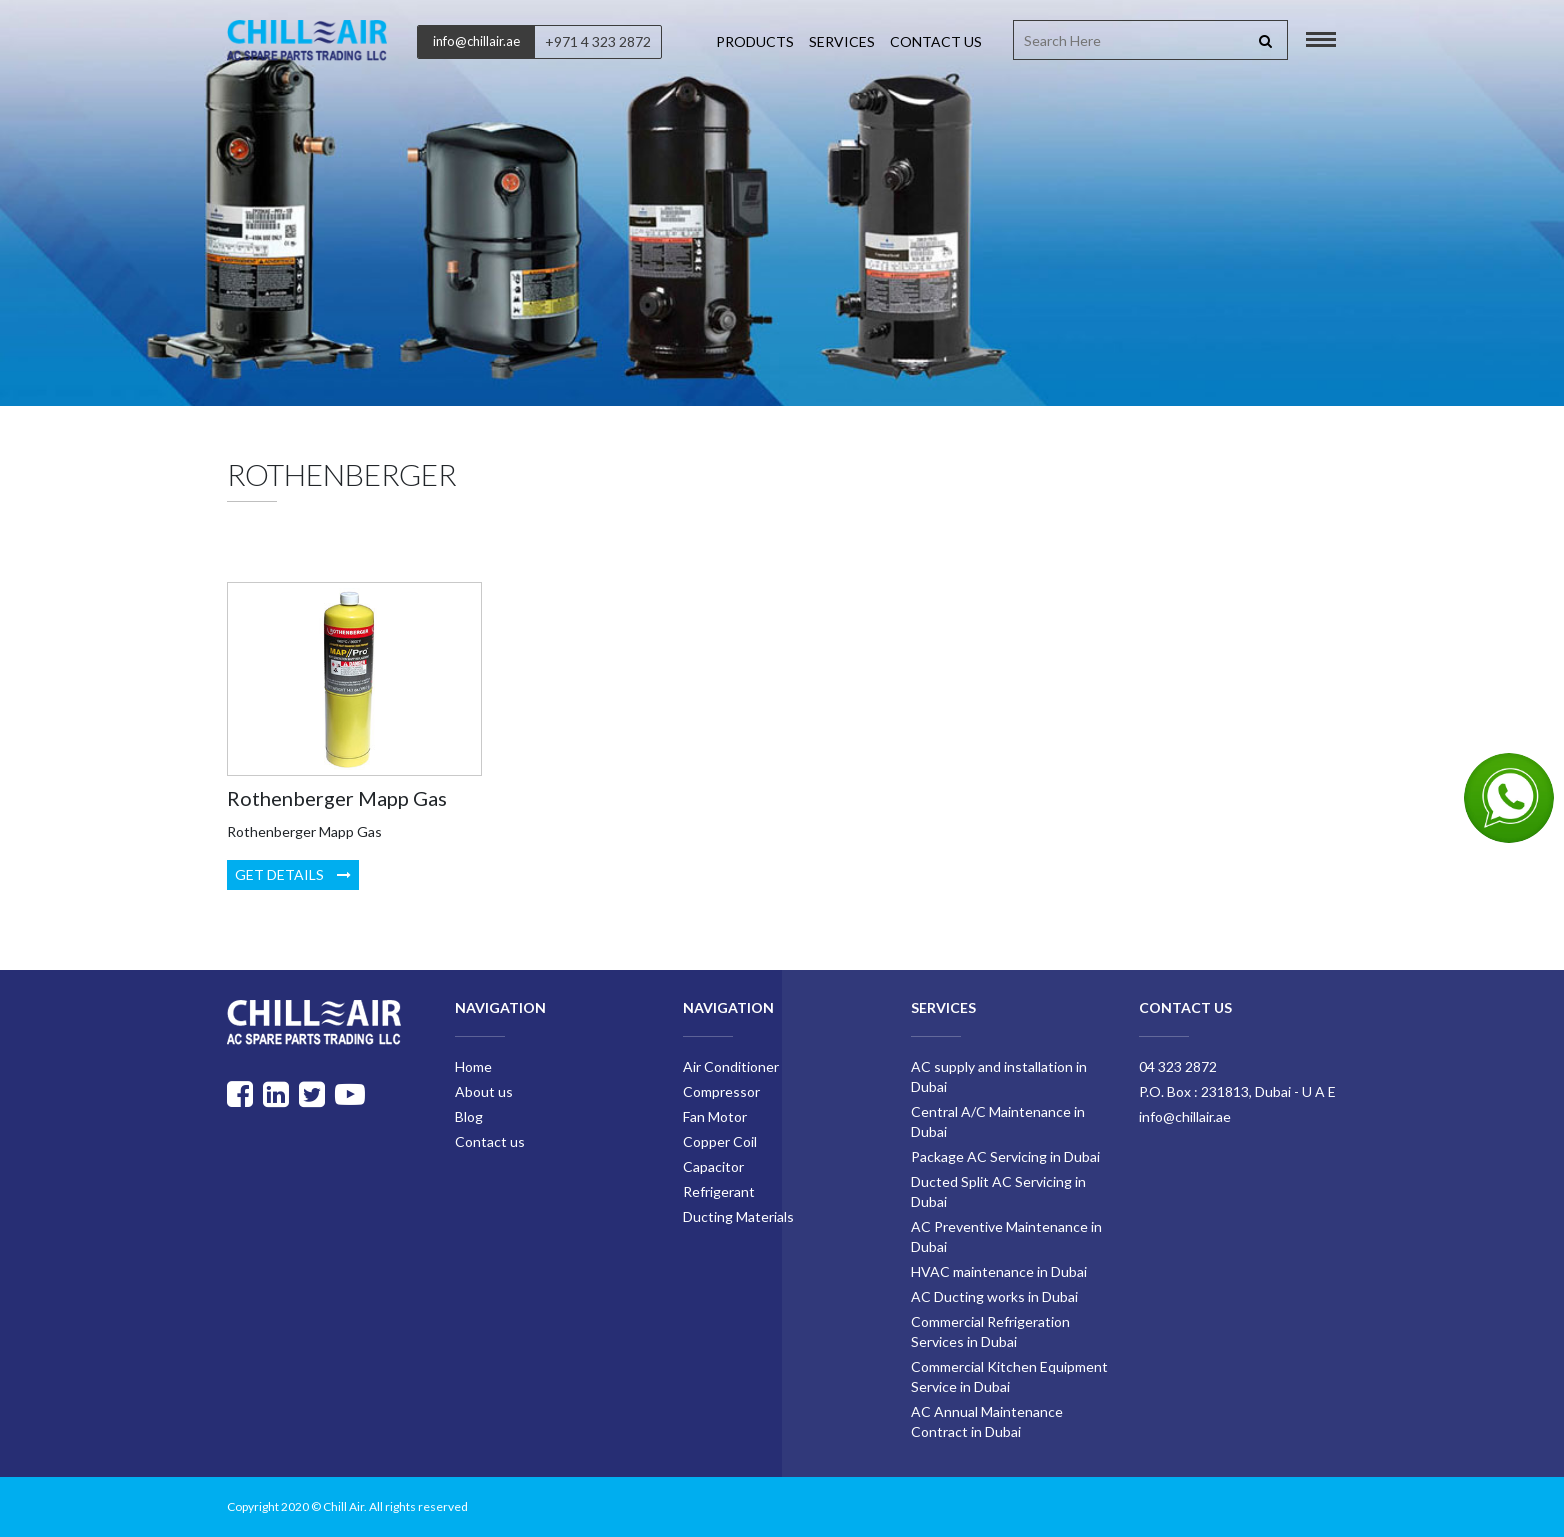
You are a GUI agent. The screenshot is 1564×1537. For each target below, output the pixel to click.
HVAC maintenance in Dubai (999, 1271)
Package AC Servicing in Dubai (1005, 1156)
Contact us (936, 41)
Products (755, 41)
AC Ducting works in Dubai (994, 1296)
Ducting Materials (738, 1216)
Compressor (721, 1091)
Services (842, 41)
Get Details (293, 874)
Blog (469, 1116)
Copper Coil (720, 1141)
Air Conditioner (731, 1066)
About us (484, 1091)
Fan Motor (715, 1116)
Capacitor (713, 1166)
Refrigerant (719, 1191)
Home (473, 1066)
